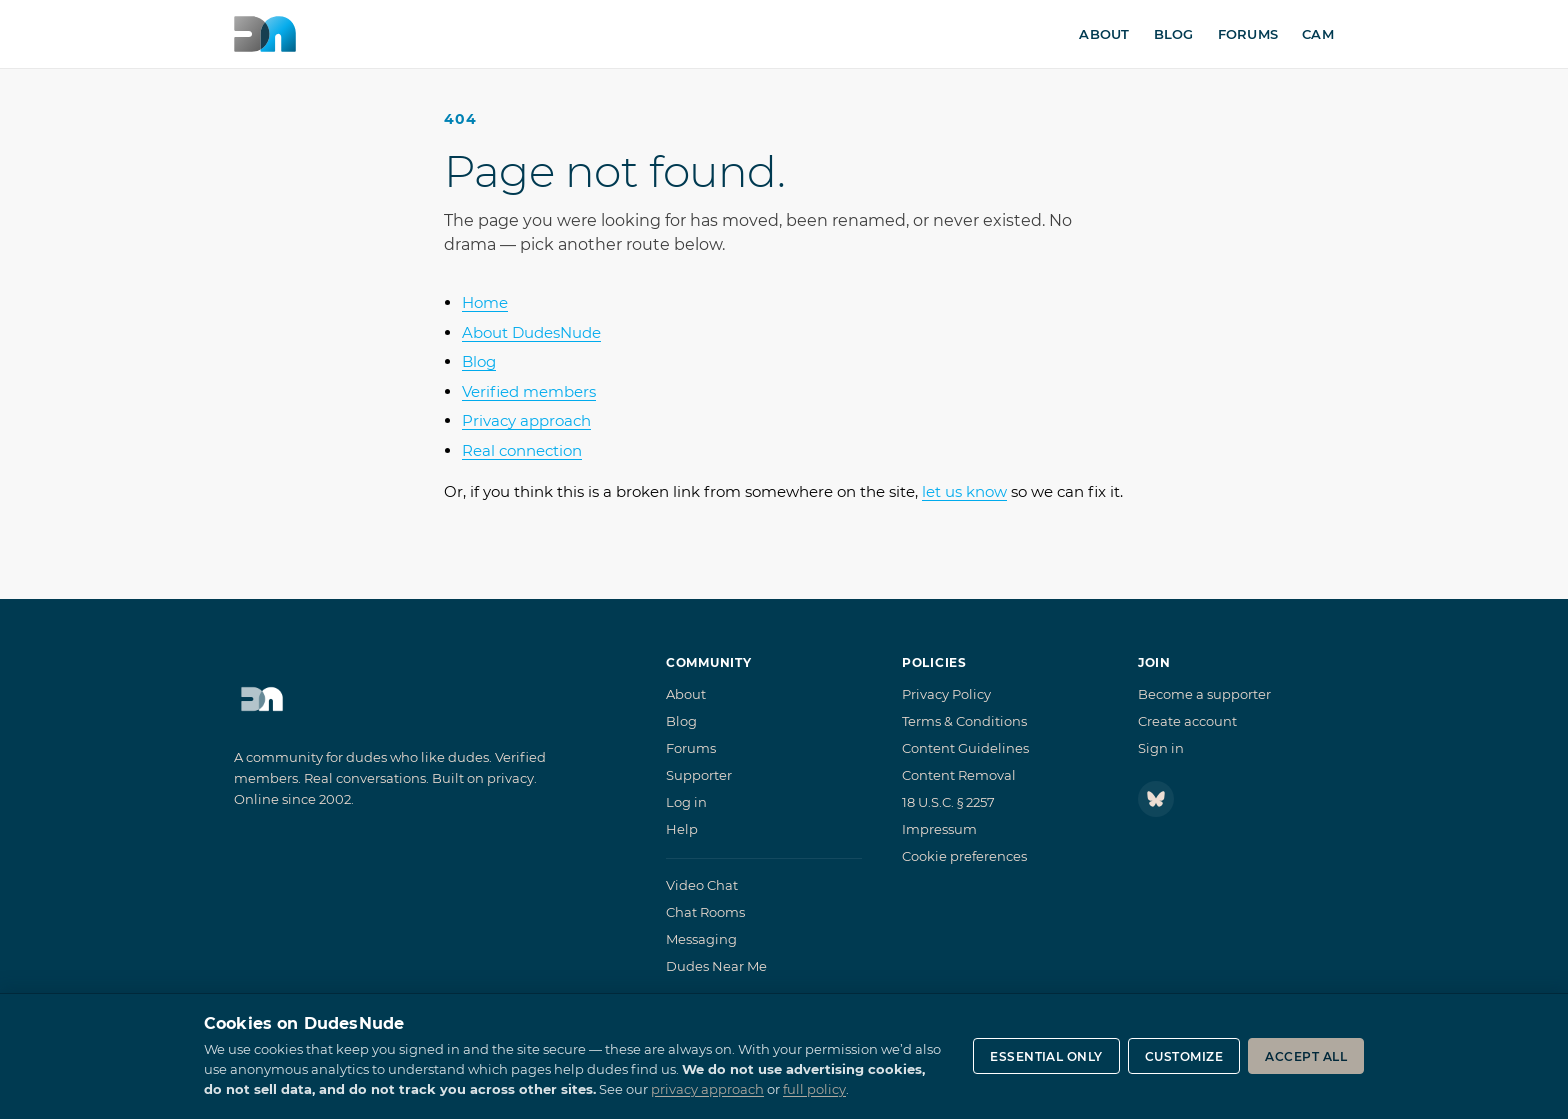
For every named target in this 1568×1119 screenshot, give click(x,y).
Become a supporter (1204, 694)
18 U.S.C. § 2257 (948, 802)
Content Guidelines (965, 748)
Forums (1248, 34)
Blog (1174, 34)
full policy (814, 1089)
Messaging (701, 939)
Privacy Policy (946, 694)
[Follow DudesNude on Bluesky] (1156, 799)
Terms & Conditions (964, 721)
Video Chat (702, 885)
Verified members (529, 391)
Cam (1318, 34)
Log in (686, 802)
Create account (1187, 721)
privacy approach (707, 1089)
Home (485, 302)
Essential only (1046, 1056)
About (1104, 34)
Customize (1184, 1056)
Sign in (1161, 748)
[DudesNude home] (265, 34)
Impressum (939, 829)
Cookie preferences (964, 856)
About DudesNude (531, 332)
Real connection (522, 450)
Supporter (699, 775)
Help (682, 829)
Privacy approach (526, 420)
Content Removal (959, 775)
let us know (964, 491)
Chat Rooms (705, 912)
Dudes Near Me (716, 966)
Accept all (1306, 1056)
